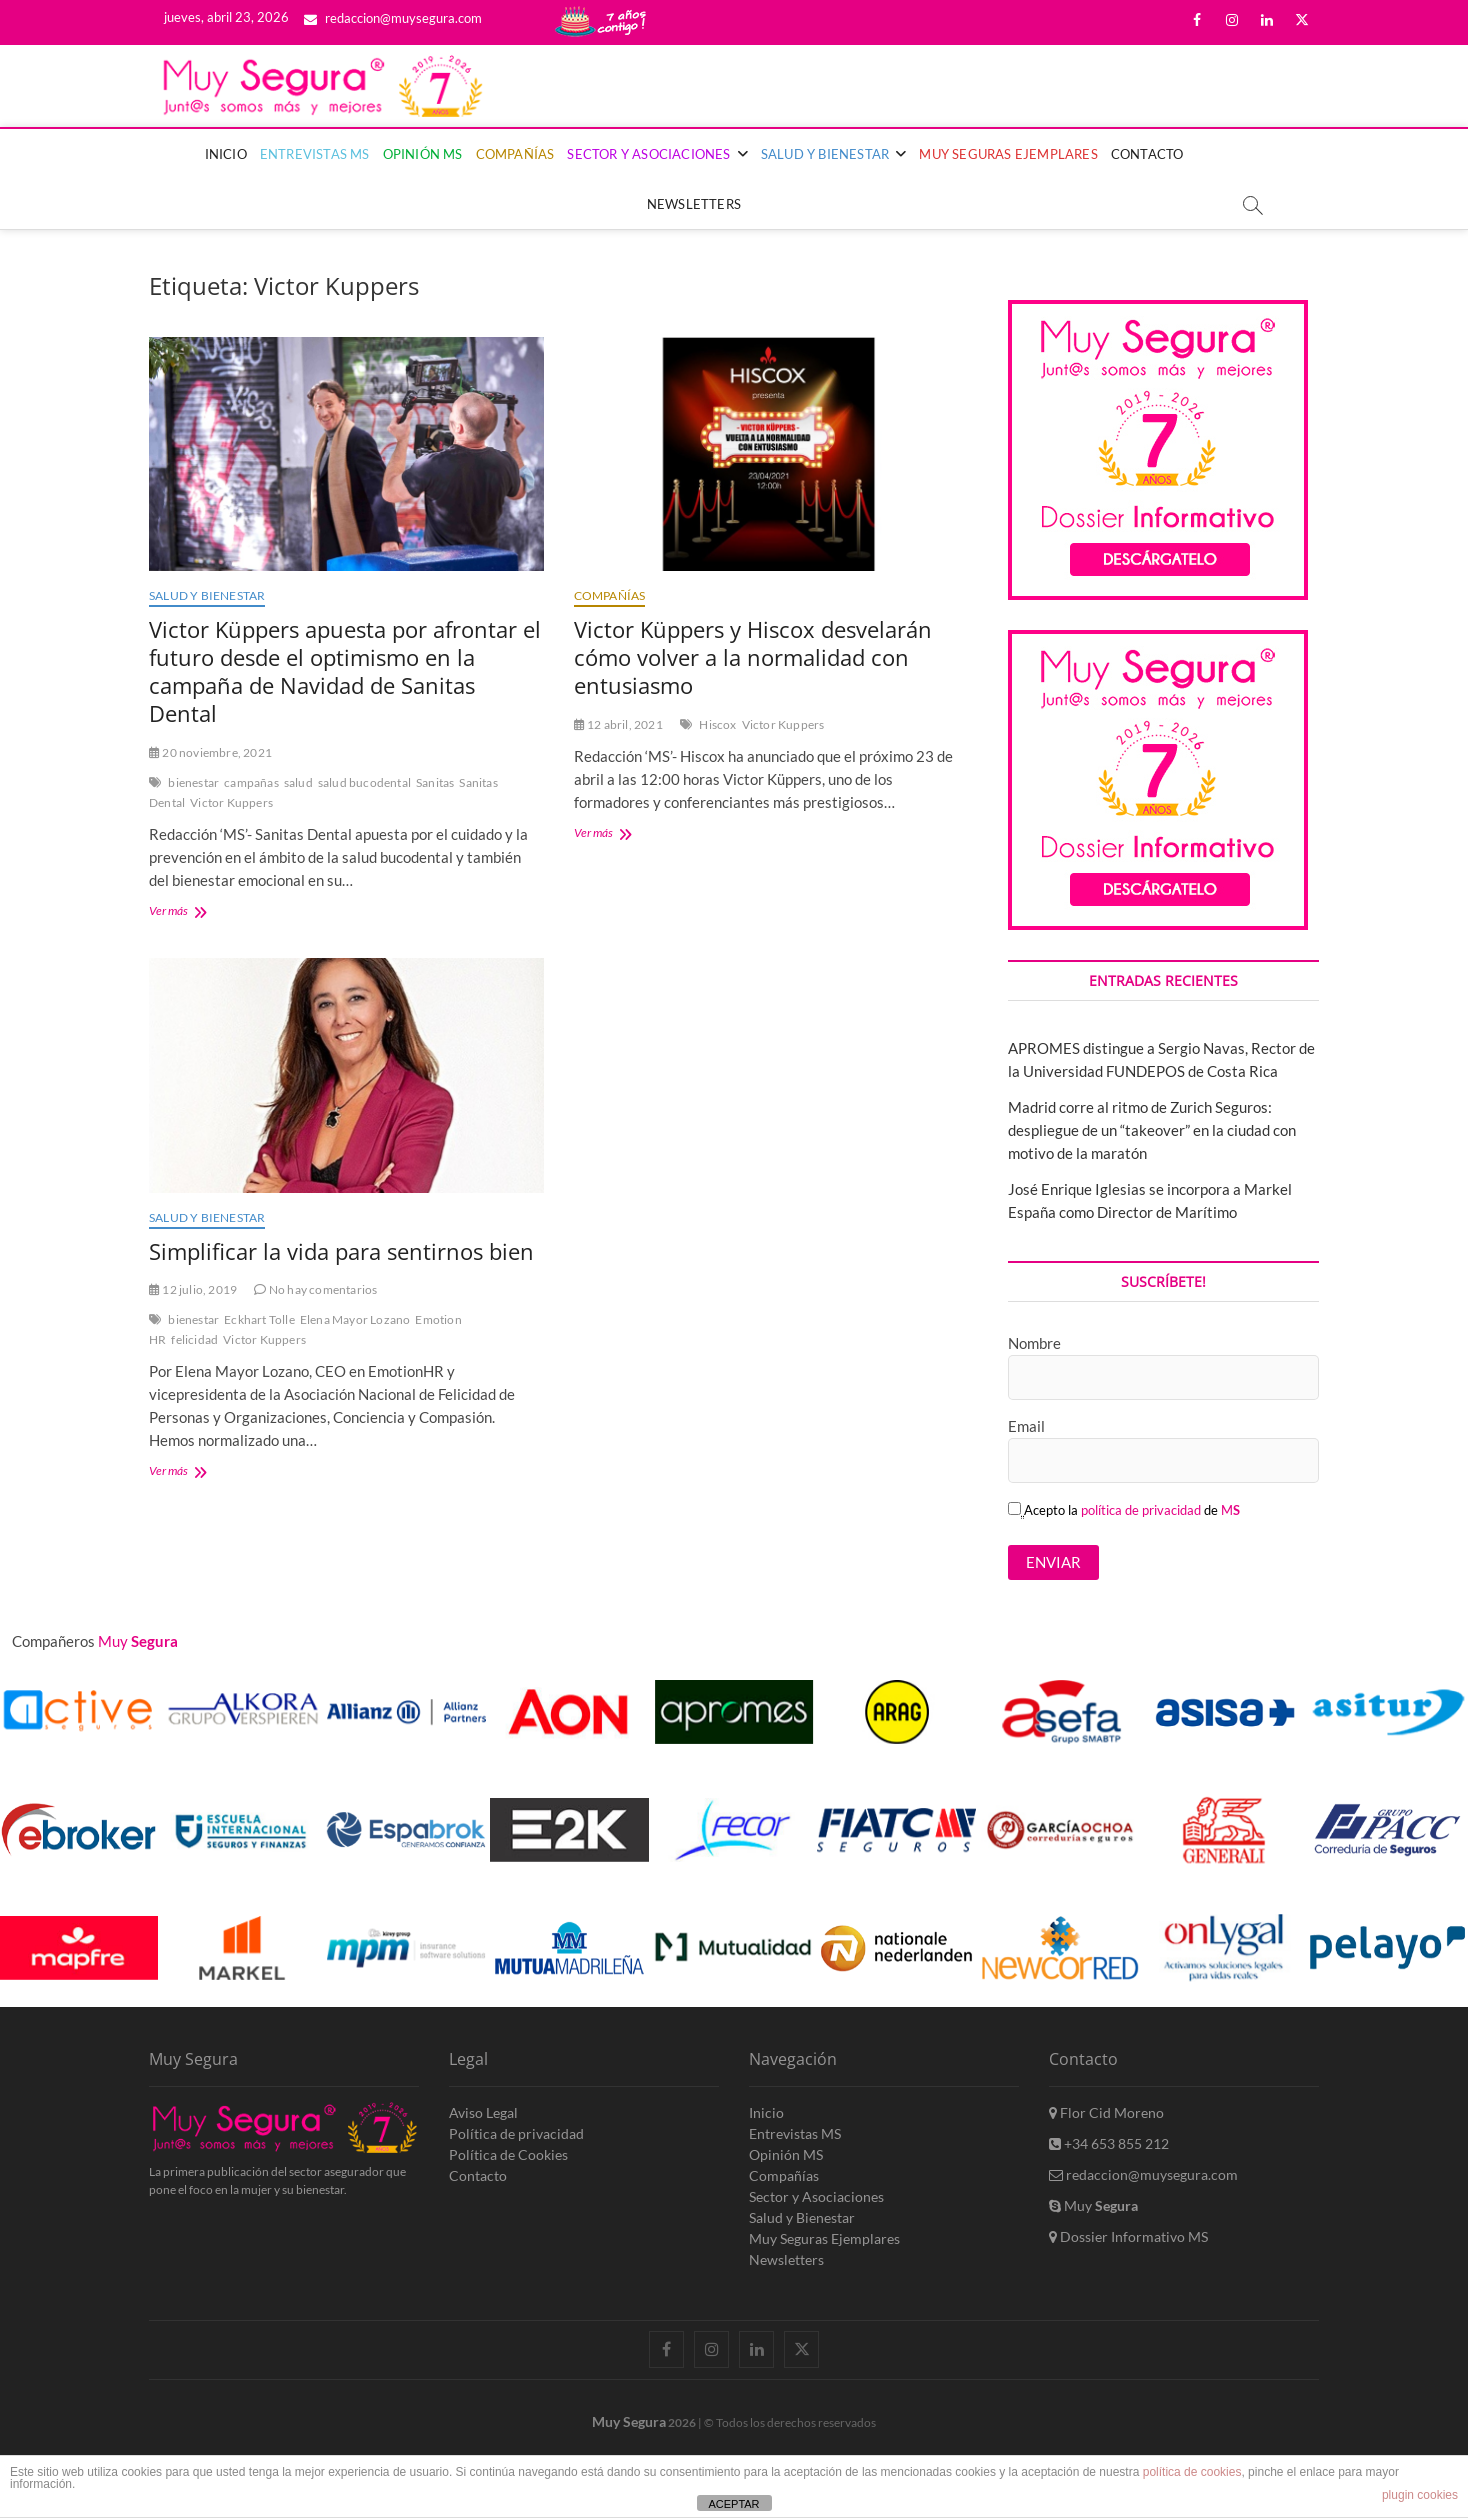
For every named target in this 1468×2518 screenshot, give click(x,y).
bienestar (193, 782)
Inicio (226, 154)
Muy (1093, 2205)
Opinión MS (423, 154)
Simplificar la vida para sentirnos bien (341, 1251)
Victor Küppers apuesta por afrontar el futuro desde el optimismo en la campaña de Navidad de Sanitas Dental (345, 671)
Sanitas (435, 782)
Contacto (1147, 154)
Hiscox (717, 724)
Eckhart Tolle (259, 1319)
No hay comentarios (315, 1289)
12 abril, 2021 (618, 724)
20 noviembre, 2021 (210, 752)
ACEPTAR (733, 2504)
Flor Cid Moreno (1106, 2112)
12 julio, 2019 (193, 1289)
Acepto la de (1124, 1510)
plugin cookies (1420, 2495)
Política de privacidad (516, 2133)
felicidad (194, 1339)
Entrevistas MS (315, 154)
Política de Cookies (508, 2154)
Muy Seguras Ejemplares (1008, 154)
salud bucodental (364, 782)
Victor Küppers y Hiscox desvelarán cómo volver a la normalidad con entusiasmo (753, 657)
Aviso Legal (483, 2112)
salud (298, 782)
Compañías (515, 154)
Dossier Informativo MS (1128, 2236)
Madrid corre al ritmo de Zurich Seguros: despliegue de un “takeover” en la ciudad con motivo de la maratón (1152, 1130)
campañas (251, 782)
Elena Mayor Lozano (355, 1319)
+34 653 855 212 (1109, 2143)
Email (1026, 1426)
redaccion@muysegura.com (393, 18)
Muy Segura (629, 2421)
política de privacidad (1141, 1510)
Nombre (1034, 1343)
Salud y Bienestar (825, 154)
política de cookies (1192, 2472)
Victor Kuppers (231, 802)
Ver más (193, 912)
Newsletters (694, 204)
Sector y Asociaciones (648, 154)
